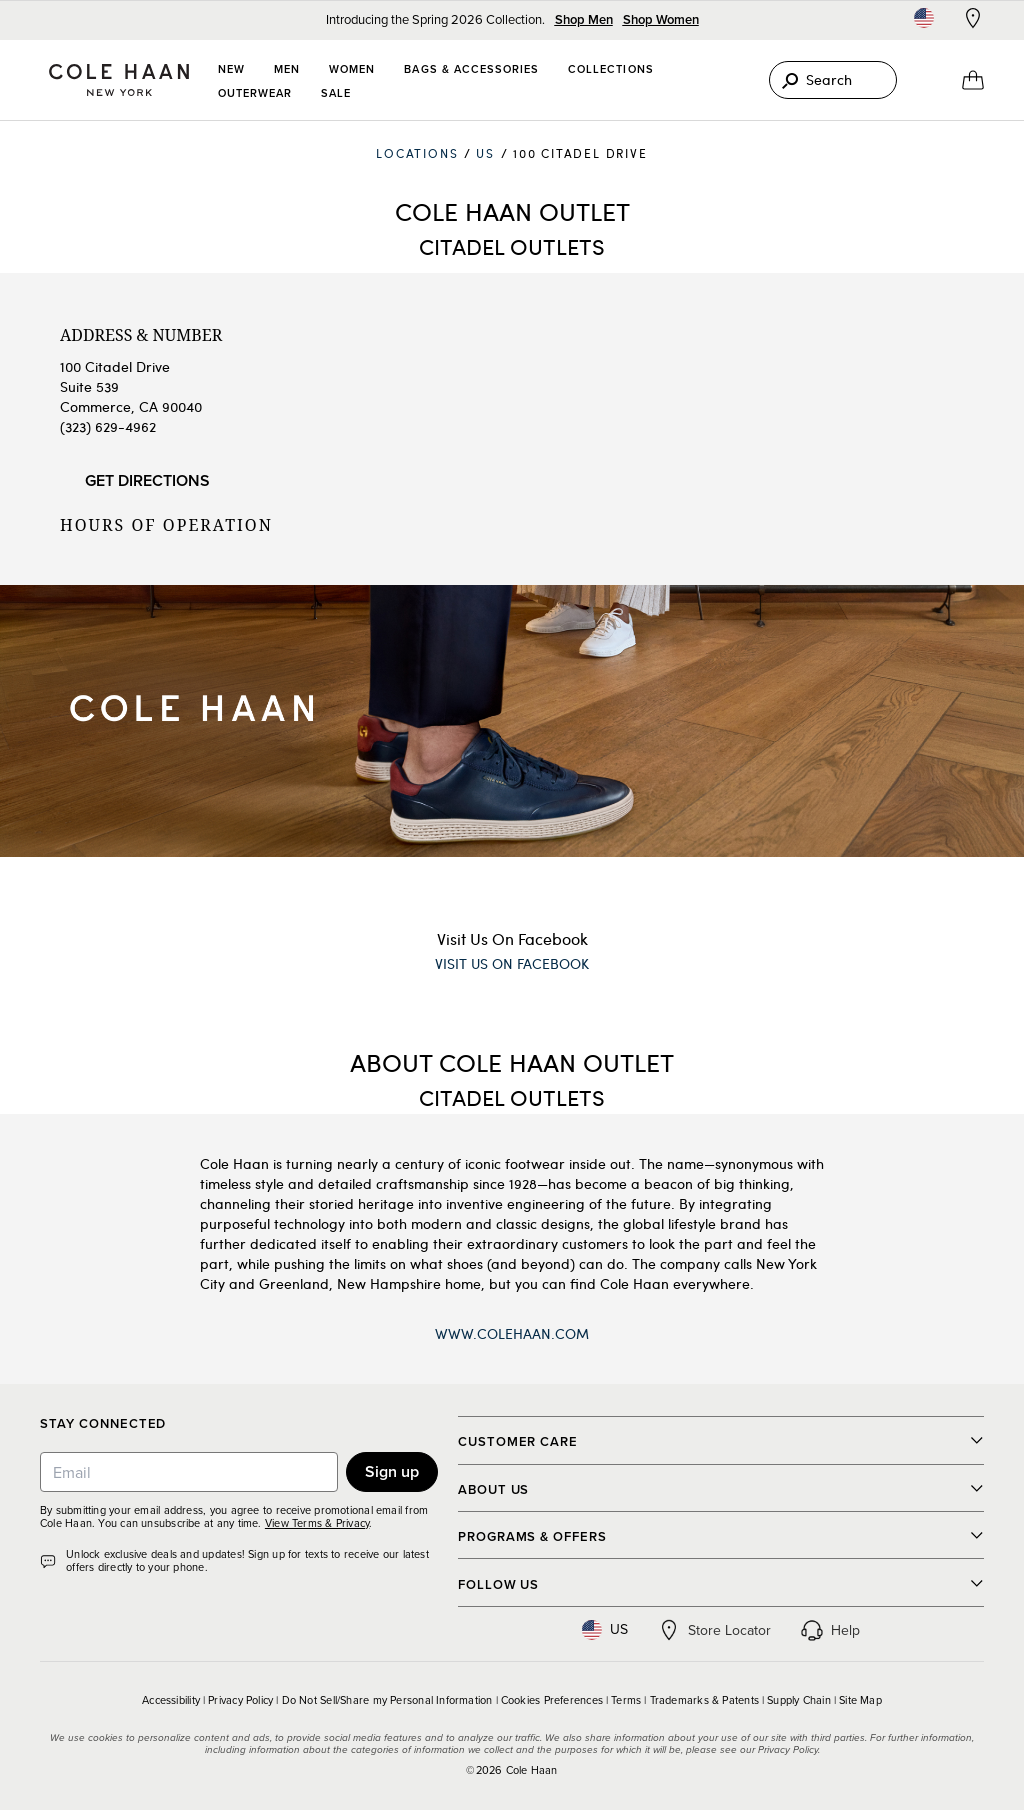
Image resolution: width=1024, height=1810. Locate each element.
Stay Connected (103, 1424)
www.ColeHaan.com (512, 1333)
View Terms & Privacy (317, 1523)
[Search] (833, 80)
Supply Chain (799, 1700)
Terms (626, 1700)
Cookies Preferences (552, 1700)
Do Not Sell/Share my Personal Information (387, 1700)
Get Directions (147, 480)
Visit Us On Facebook (512, 938)
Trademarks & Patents (704, 1700)
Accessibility (171, 1700)
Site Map (860, 1700)
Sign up (392, 1471)
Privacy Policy (240, 1700)
